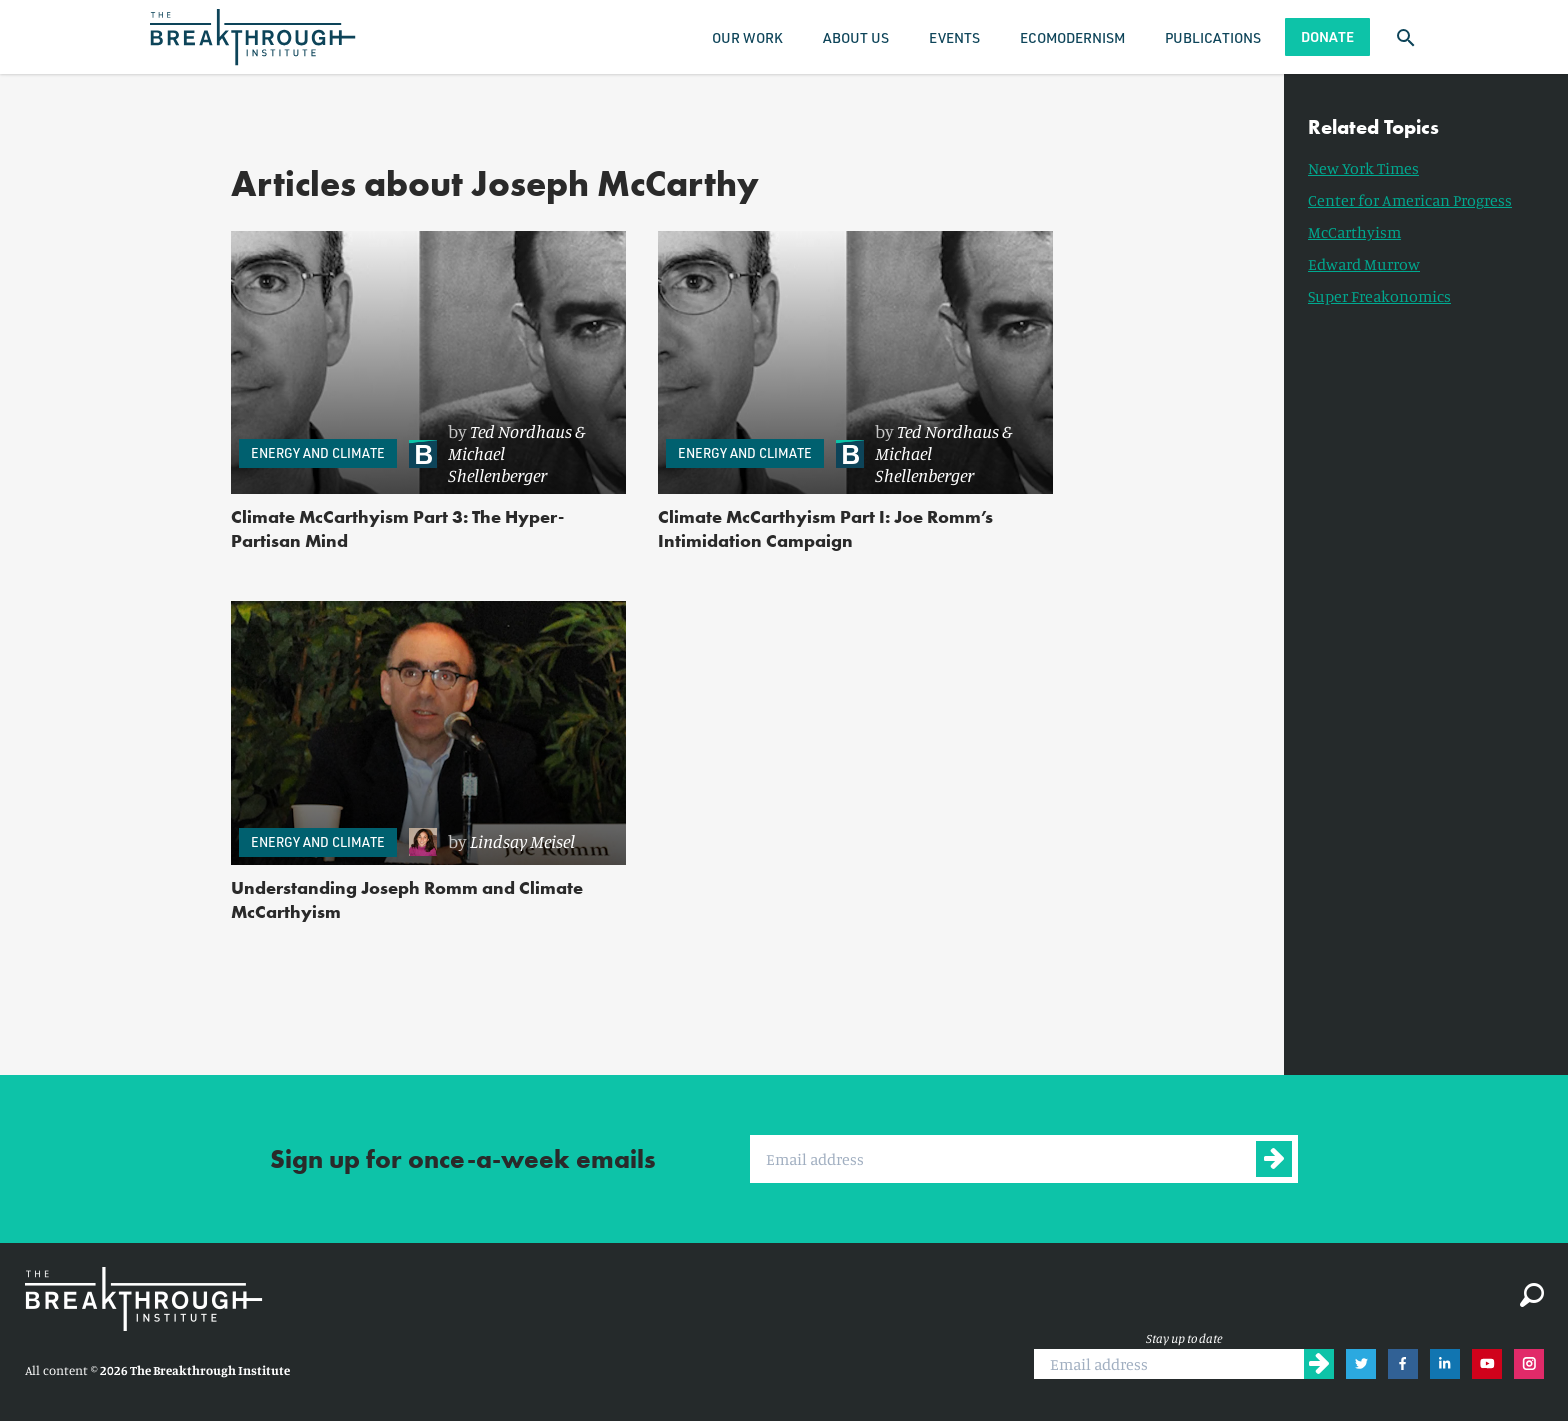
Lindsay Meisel (522, 841)
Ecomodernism (1072, 37)
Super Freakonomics (1379, 296)
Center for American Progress (1410, 200)
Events (954, 37)
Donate (1327, 36)
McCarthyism (1354, 232)
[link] (507, 453)
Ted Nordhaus (521, 431)
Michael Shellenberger (497, 464)
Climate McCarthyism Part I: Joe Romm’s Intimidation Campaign (825, 528)
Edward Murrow (1364, 264)
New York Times (1363, 168)
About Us (856, 37)
